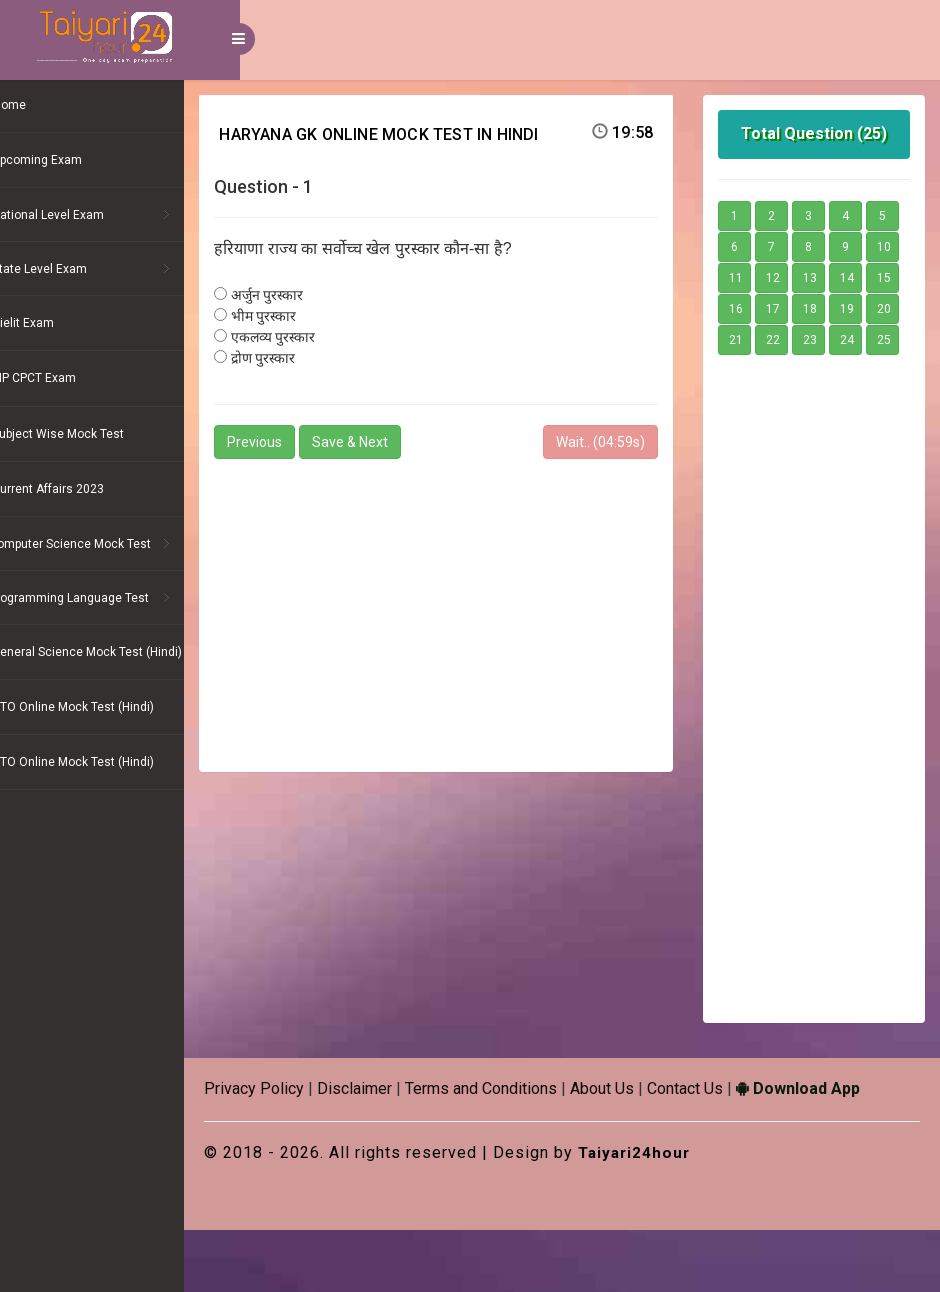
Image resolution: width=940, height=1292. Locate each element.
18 (792, 340)
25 (755, 402)
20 (866, 340)
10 (792, 278)
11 (829, 278)
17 (755, 340)
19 (829, 340)
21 (755, 371)
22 (792, 371)
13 (755, 309)
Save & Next (406, 442)
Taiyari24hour (692, 1214)
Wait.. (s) (619, 442)
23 (829, 371)
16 (866, 309)
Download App (854, 1150)
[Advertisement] (473, 607)
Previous (310, 442)
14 (792, 309)
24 (866, 371)
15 (829, 309)
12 (866, 278)
